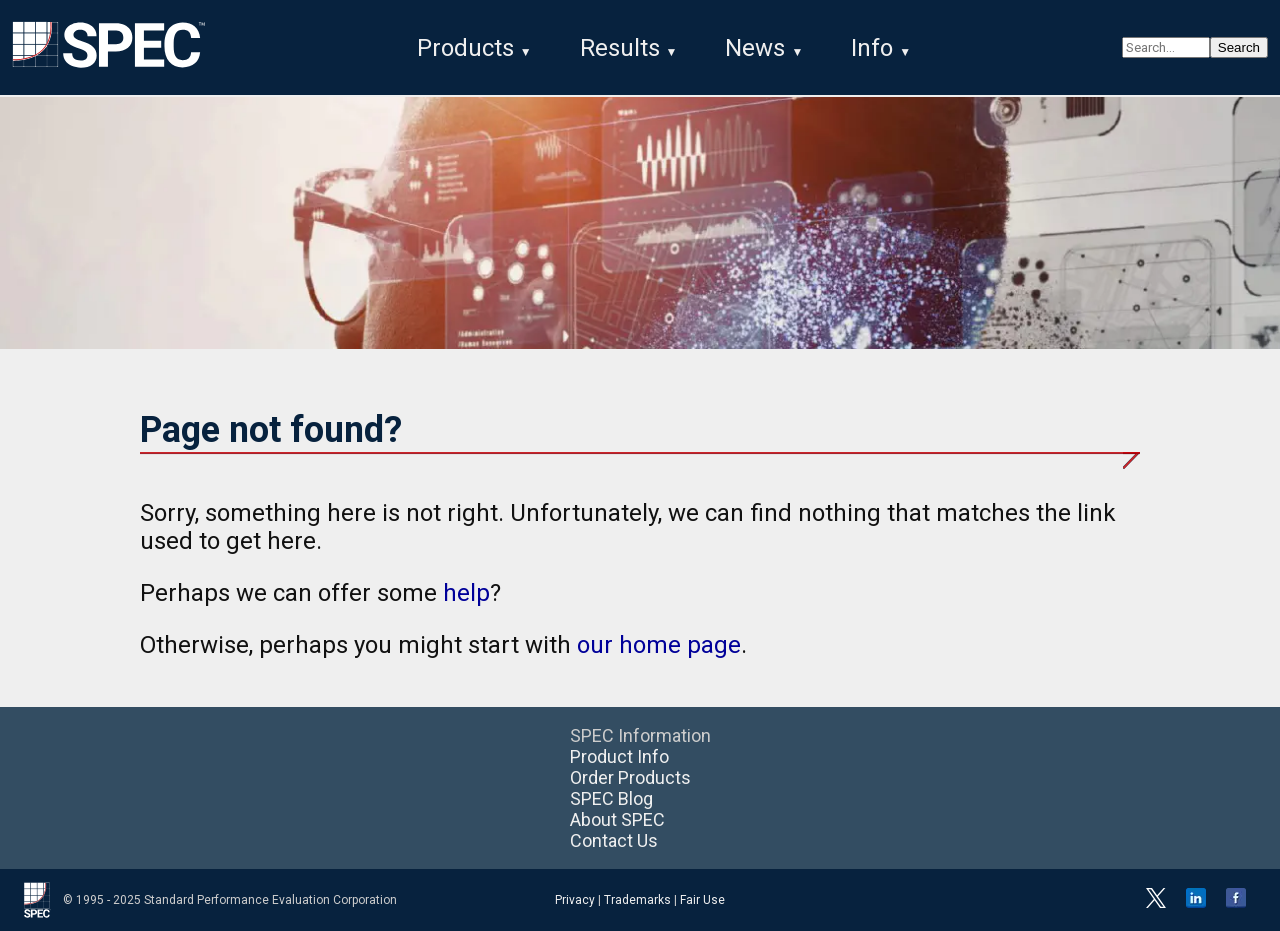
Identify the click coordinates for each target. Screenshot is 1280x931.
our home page (659, 645)
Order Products (630, 777)
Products (465, 48)
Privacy (575, 900)
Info (872, 48)
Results (620, 48)
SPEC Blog (611, 798)
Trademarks (637, 900)
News (755, 48)
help (466, 593)
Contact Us (614, 840)
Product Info (619, 756)
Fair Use (702, 900)
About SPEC (617, 819)
